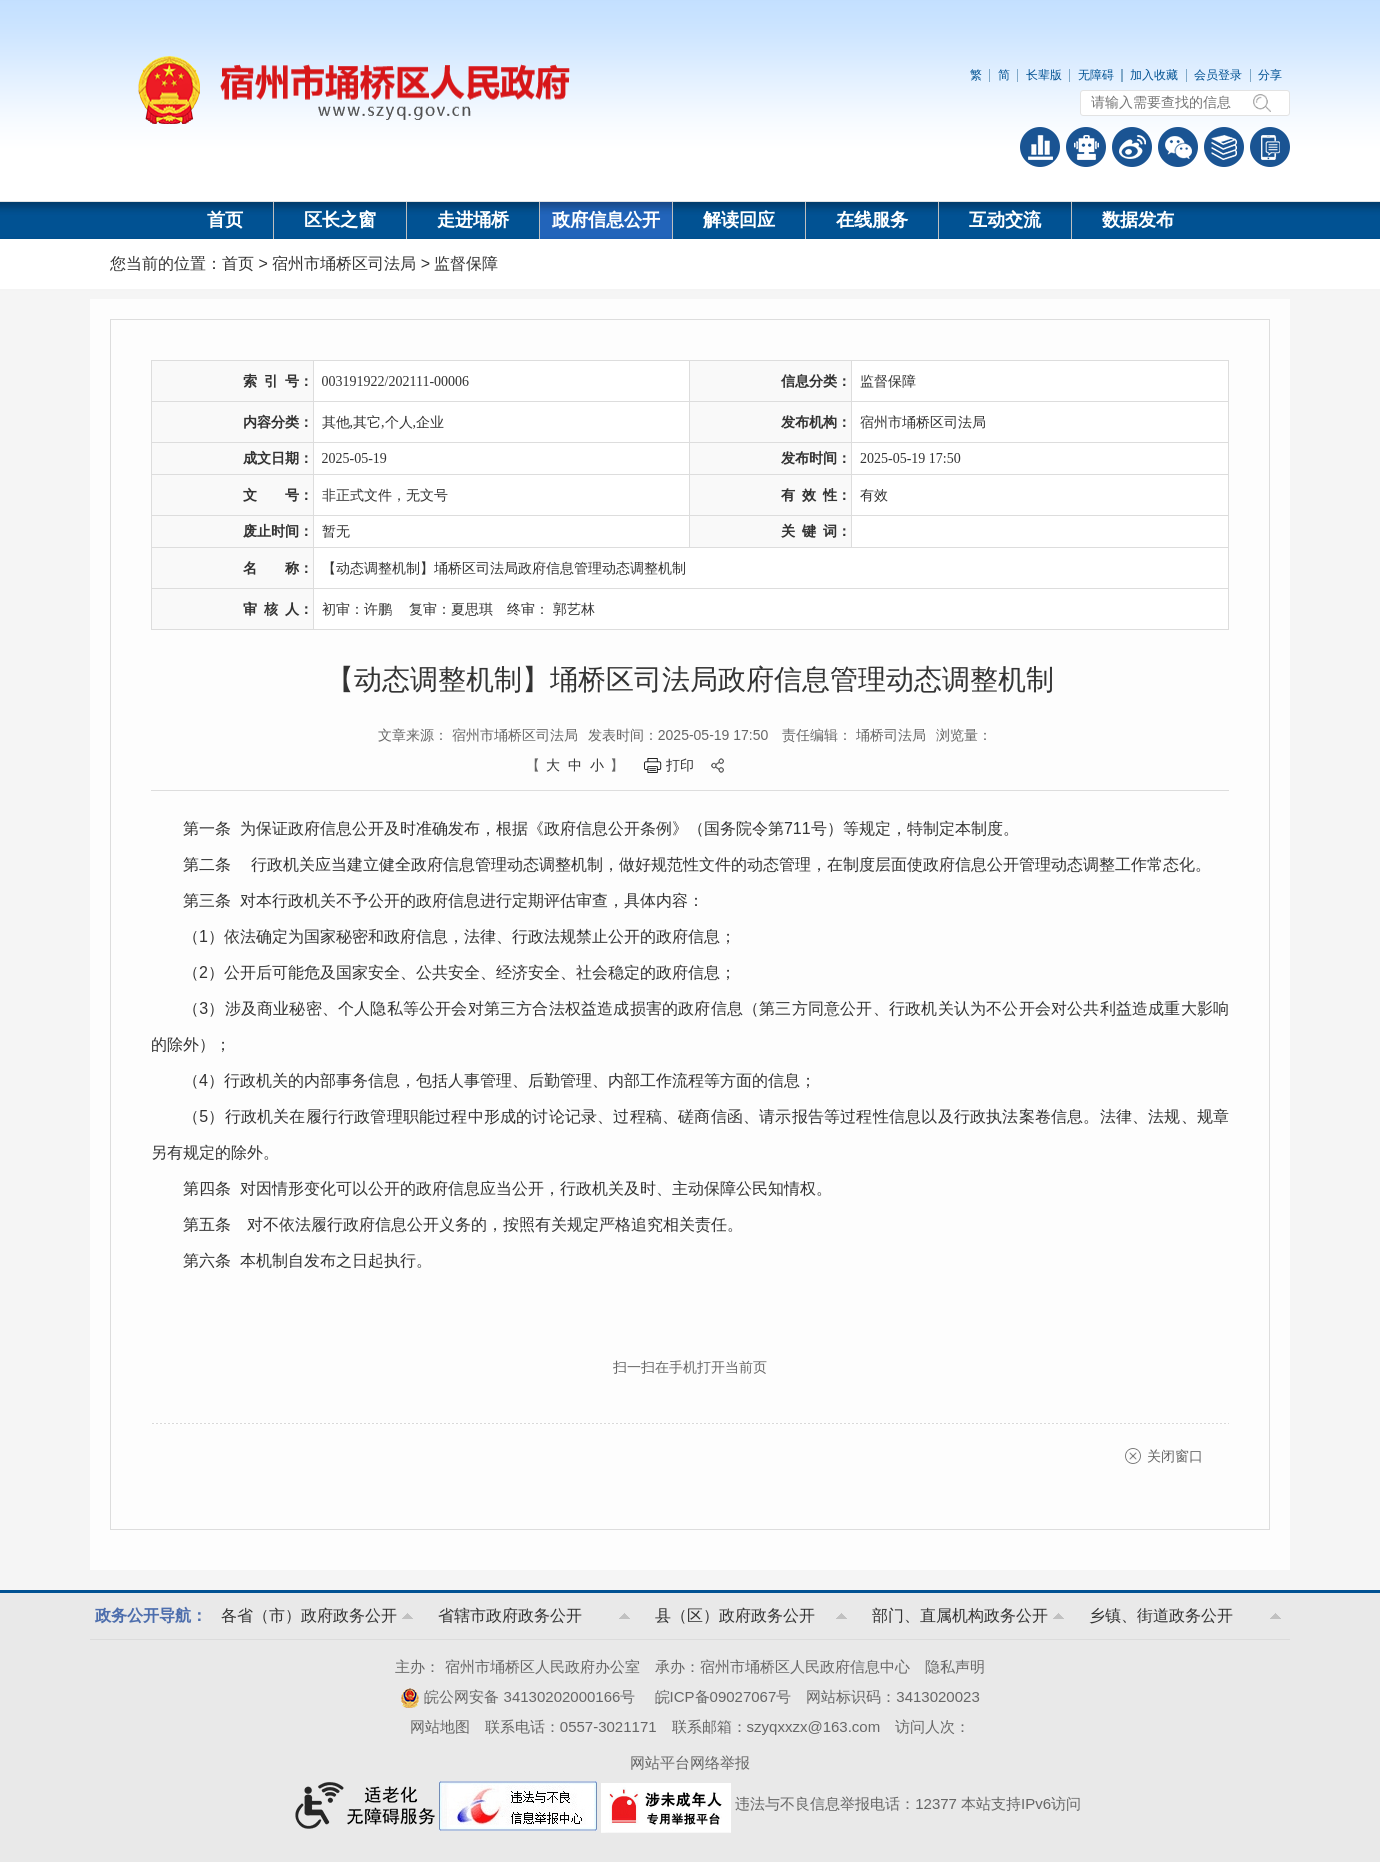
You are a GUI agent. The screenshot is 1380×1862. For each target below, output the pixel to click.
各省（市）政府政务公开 (309, 1615)
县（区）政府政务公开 (735, 1615)
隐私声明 (955, 1666)
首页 (225, 220)
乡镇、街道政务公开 (1161, 1615)
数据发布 (1138, 220)
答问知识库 (1224, 147)
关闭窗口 (1175, 1456)
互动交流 (1005, 220)
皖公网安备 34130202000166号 (517, 1696)
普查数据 (1040, 147)
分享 (1270, 75)
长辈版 (1044, 75)
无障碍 (1096, 75)
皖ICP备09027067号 (723, 1696)
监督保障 (466, 263)
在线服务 (872, 220)
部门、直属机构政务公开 (960, 1615)
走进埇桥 (473, 220)
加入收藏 (1154, 75)
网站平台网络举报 (690, 1762)
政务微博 (1132, 147)
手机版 (1270, 147)
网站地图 (440, 1726)
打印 (680, 765)
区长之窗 (340, 220)
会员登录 (1218, 75)
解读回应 (739, 220)
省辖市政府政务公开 (510, 1615)
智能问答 (1086, 147)
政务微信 (1178, 147)
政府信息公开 (606, 220)
